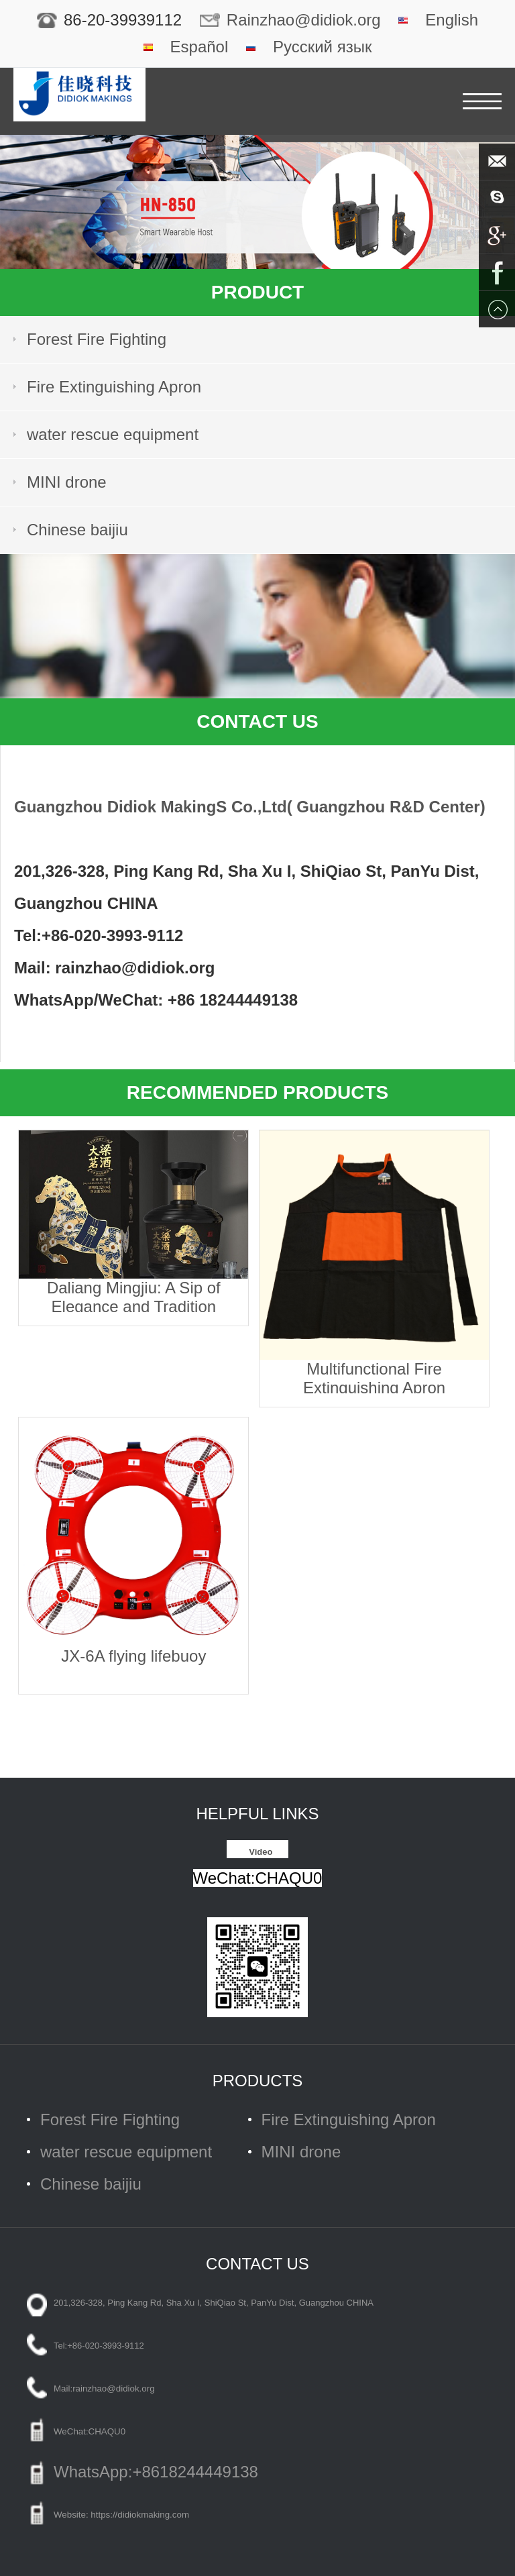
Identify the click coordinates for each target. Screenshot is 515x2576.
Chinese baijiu (77, 530)
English (451, 20)
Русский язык (322, 47)
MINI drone (67, 482)
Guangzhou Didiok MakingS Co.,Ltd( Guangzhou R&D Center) (249, 807)
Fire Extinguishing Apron (114, 387)
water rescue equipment (112, 434)
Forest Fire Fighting (96, 339)
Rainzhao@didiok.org (304, 20)
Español (199, 47)
